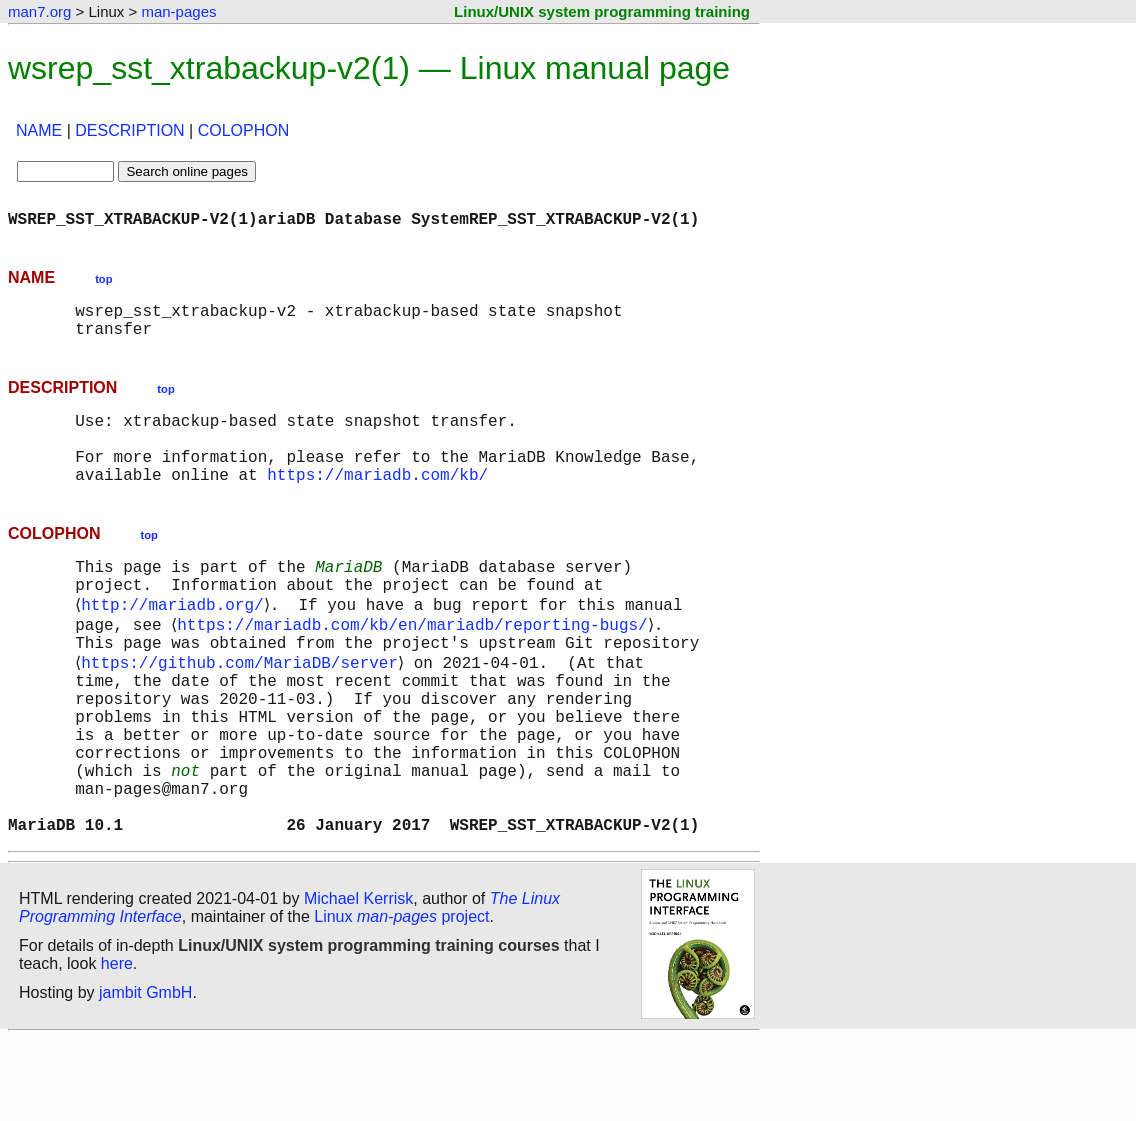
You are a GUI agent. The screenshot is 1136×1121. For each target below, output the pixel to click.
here (117, 1045)
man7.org (39, 11)
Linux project (401, 998)
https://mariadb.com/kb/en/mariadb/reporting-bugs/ (416, 664)
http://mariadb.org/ (176, 642)
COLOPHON (244, 130)
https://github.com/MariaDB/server (243, 708)
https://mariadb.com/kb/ (377, 502)
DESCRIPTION (129, 130)
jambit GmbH (145, 1074)
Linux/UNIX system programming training (602, 11)
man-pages (178, 11)
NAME (39, 130)
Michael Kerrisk (358, 980)
